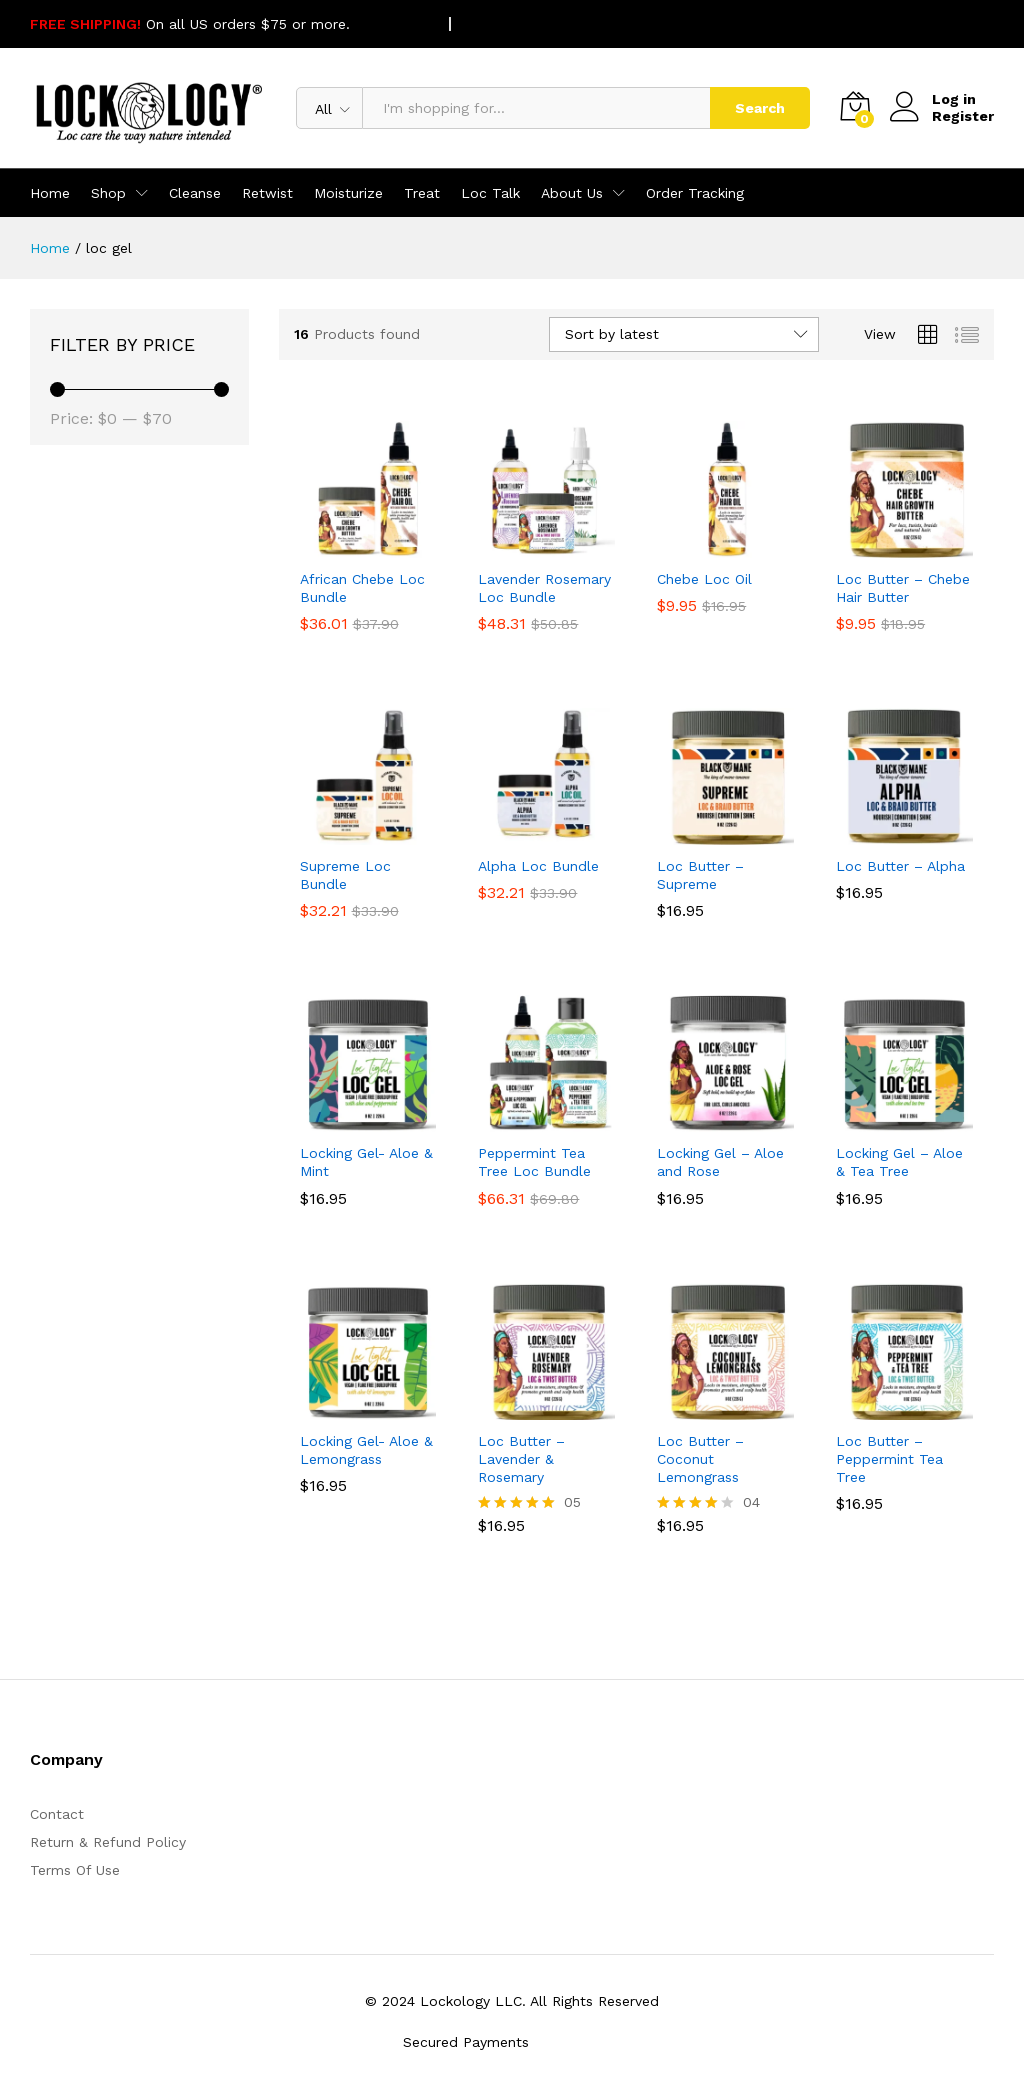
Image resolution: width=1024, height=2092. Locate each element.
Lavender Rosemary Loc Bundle (544, 588)
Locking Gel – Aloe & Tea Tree (899, 1162)
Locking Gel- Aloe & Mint (366, 1162)
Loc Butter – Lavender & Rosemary (521, 1459)
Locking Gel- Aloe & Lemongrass (366, 1450)
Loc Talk (490, 193)
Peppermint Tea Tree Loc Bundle (534, 1162)
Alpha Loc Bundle (538, 866)
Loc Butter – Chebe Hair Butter (903, 588)
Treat (422, 193)
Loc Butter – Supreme (700, 875)
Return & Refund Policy (108, 1842)
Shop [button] (108, 193)
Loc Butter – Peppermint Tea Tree (889, 1459)
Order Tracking (695, 193)
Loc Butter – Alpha (900, 866)
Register (963, 116)
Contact (57, 1814)
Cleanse (195, 193)
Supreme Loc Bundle (345, 875)
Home (50, 193)
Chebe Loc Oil (704, 579)
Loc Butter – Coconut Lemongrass (700, 1459)
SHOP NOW (393, 24)
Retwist (267, 193)
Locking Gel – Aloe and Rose (720, 1162)
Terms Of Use (75, 1870)
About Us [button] (572, 193)
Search (760, 108)
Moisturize (348, 193)
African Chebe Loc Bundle (362, 588)
